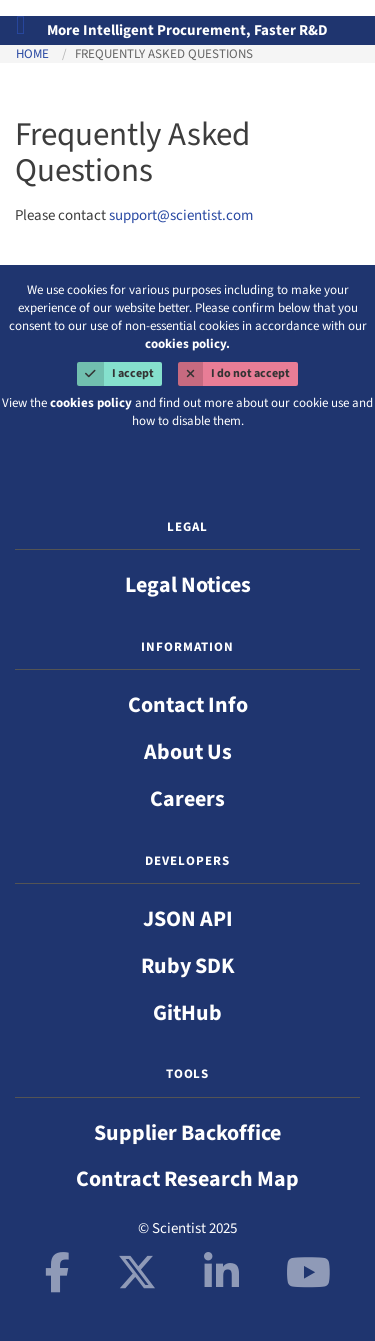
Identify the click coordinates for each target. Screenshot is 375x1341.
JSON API (188, 919)
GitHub (187, 1013)
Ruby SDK (188, 966)
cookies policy (91, 403)
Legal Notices (188, 585)
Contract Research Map (187, 1179)
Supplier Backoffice (187, 1133)
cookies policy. (187, 344)
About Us (188, 752)
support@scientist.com (181, 215)
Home (32, 54)
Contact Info (188, 705)
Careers (187, 799)
